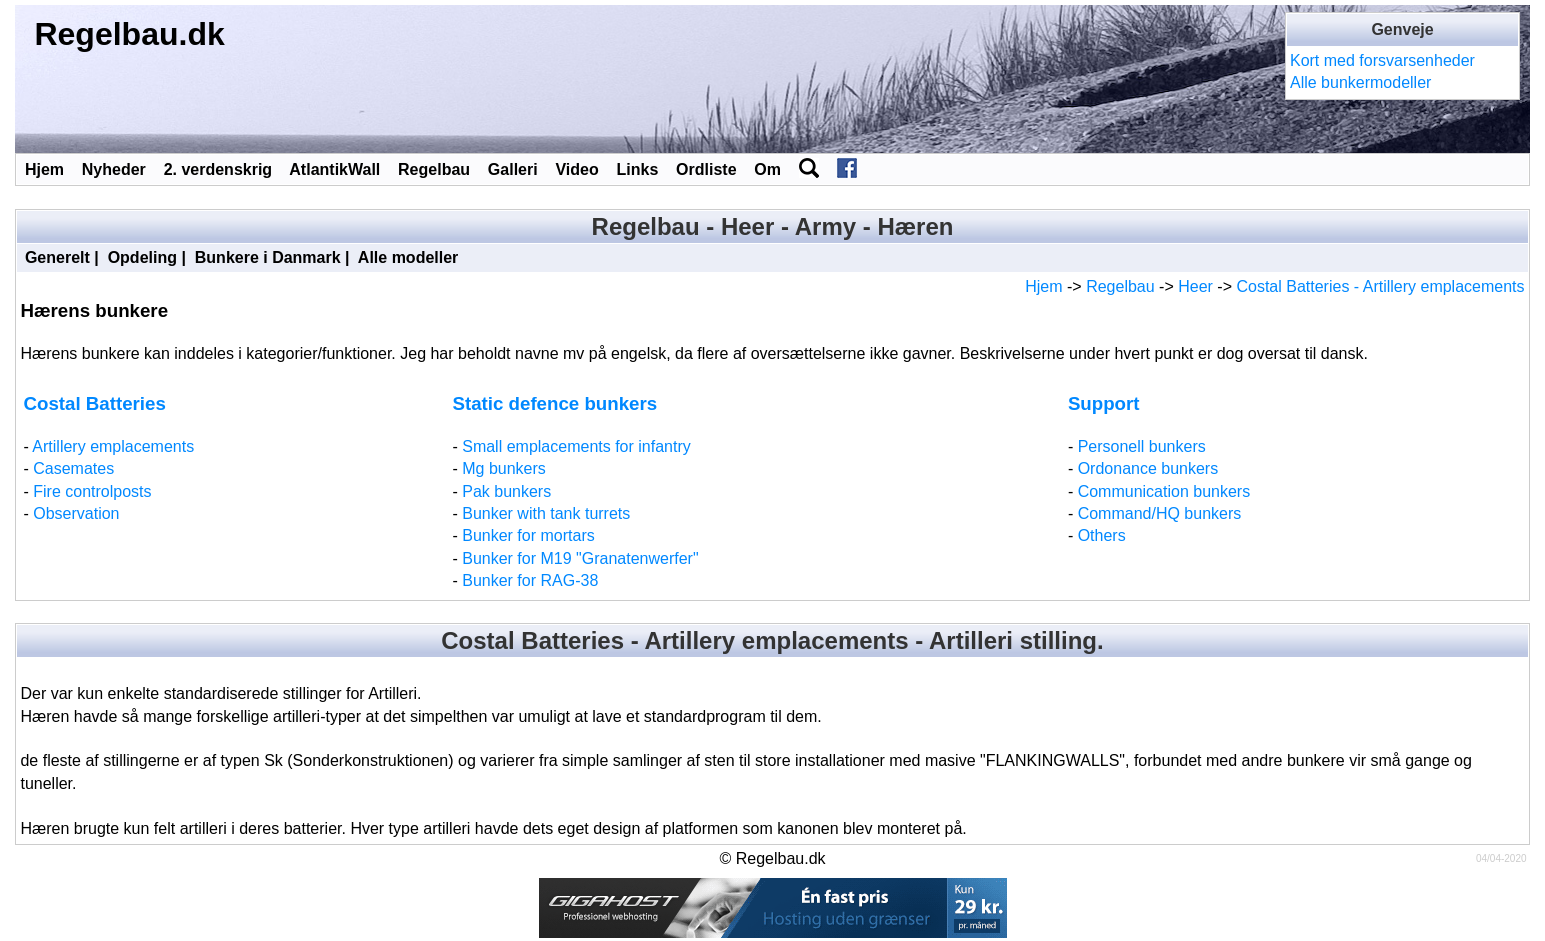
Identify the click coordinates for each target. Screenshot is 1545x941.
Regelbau (434, 169)
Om (767, 169)
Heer (1195, 286)
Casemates (73, 468)
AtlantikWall (334, 169)
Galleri (513, 169)
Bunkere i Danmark (268, 257)
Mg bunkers (504, 468)
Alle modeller (408, 257)
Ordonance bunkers (1148, 468)
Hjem (44, 169)
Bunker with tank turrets (546, 513)
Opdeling (142, 257)
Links (638, 169)
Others (1102, 535)
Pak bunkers (506, 491)
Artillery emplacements (113, 446)
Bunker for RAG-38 (530, 580)
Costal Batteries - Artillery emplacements (1380, 286)
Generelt (57, 257)
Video (576, 169)
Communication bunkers (1164, 491)
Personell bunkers (1142, 446)
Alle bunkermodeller (1360, 82)
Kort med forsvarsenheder (1382, 60)
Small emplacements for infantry (576, 446)
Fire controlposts (92, 491)
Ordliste (706, 169)
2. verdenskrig (218, 169)
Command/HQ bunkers (1160, 513)
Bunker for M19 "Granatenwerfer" (580, 558)
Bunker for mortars (528, 535)
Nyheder (114, 169)
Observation (76, 513)
